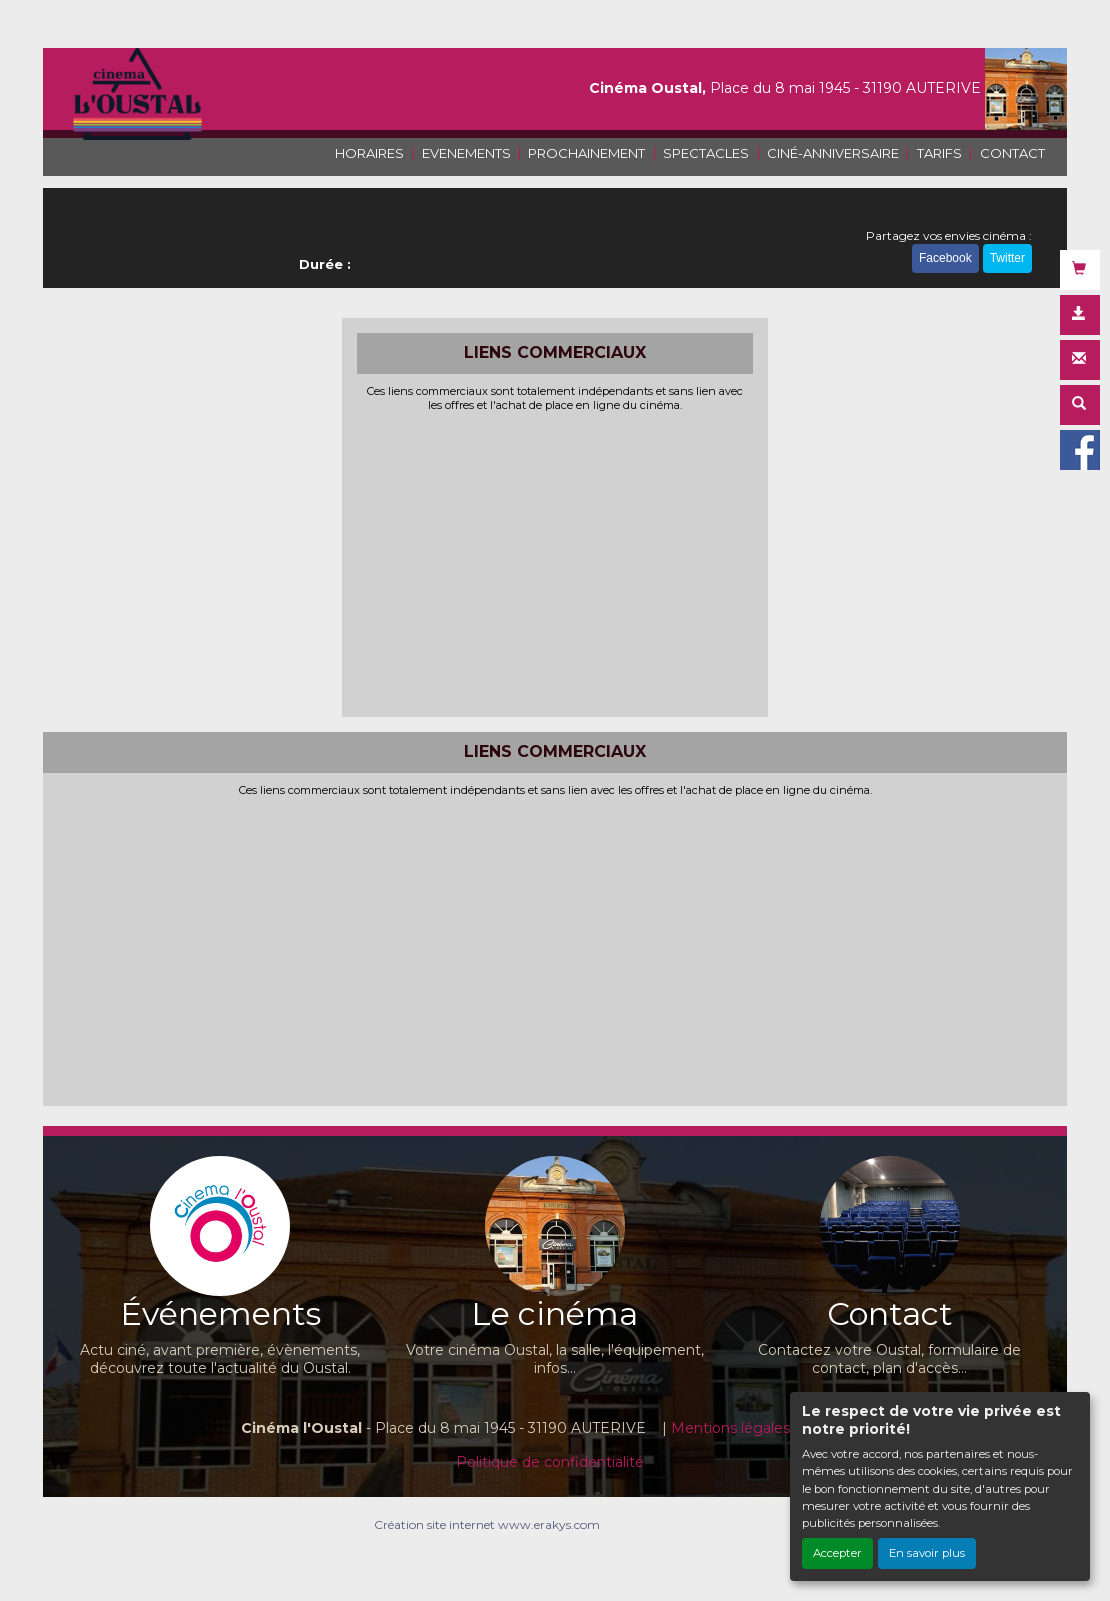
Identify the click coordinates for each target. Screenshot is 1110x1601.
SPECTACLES (706, 153)
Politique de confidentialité (550, 1462)
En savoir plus (927, 1553)
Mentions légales (730, 1428)
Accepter (837, 1553)
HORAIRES (369, 153)
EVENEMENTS (466, 153)
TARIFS (939, 153)
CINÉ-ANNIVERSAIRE (833, 153)
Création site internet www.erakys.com (487, 1524)
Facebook (945, 258)
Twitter (1007, 258)
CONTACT (1012, 153)
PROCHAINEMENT (586, 153)
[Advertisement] (555, 562)
